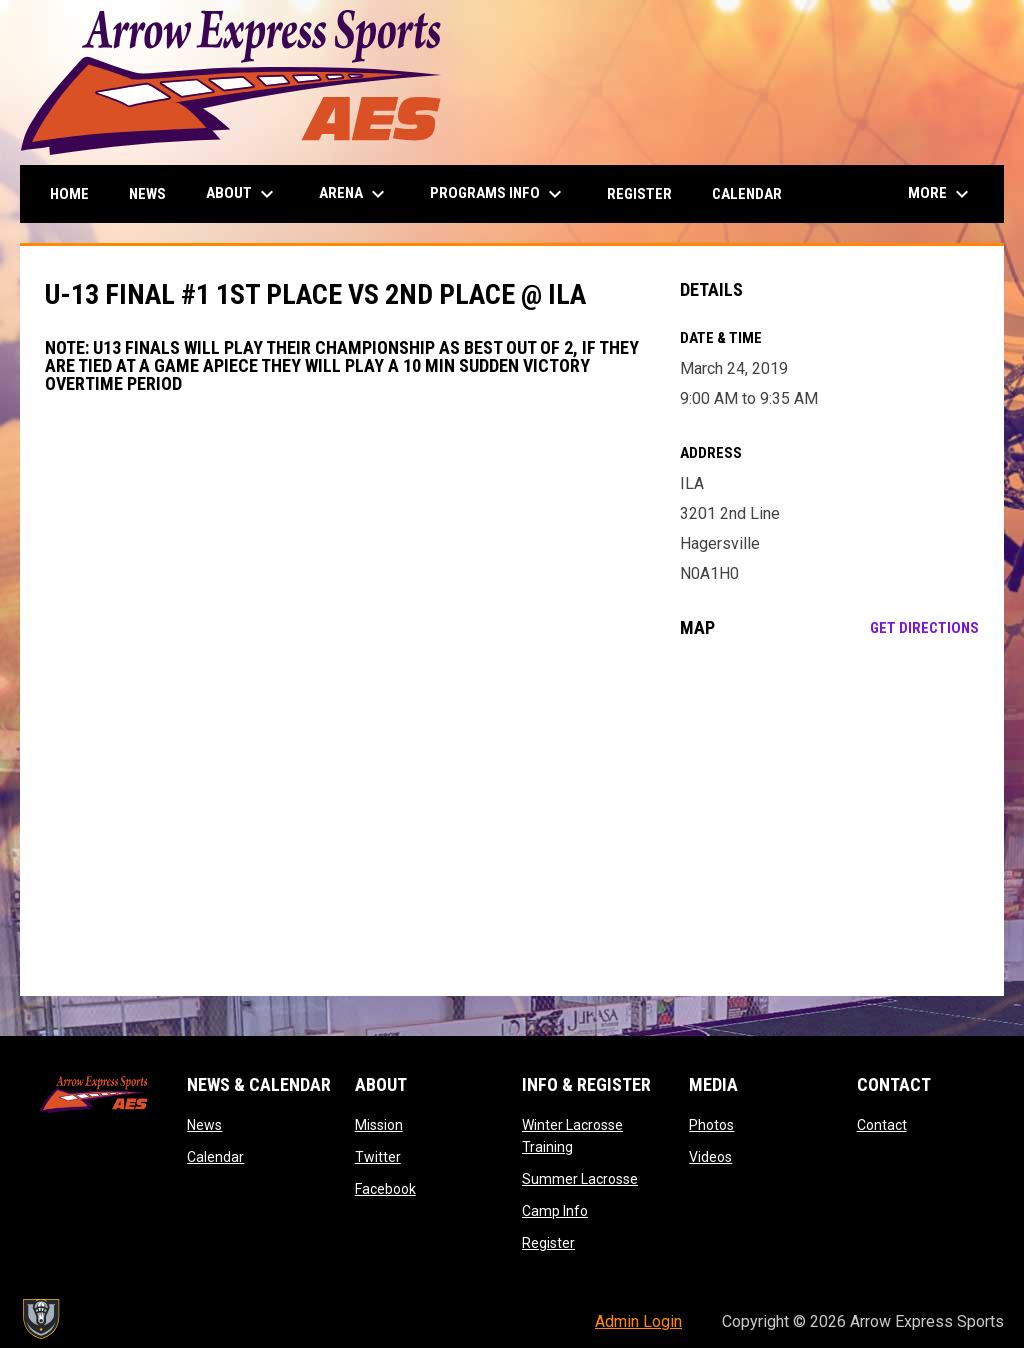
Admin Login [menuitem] (638, 1321)
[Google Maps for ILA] (829, 817)
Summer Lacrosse (580, 1179)
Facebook (385, 1189)
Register (548, 1243)
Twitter (378, 1157)
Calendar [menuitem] (747, 194)
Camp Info (555, 1211)
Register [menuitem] (639, 194)
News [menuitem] (147, 194)
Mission (379, 1125)
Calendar (215, 1157)
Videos (710, 1157)
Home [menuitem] (69, 194)
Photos (711, 1125)
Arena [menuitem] (354, 194)
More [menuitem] (941, 194)
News (204, 1125)
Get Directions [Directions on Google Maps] (924, 628)
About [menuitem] (242, 194)
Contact (882, 1125)
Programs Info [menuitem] (498, 194)
